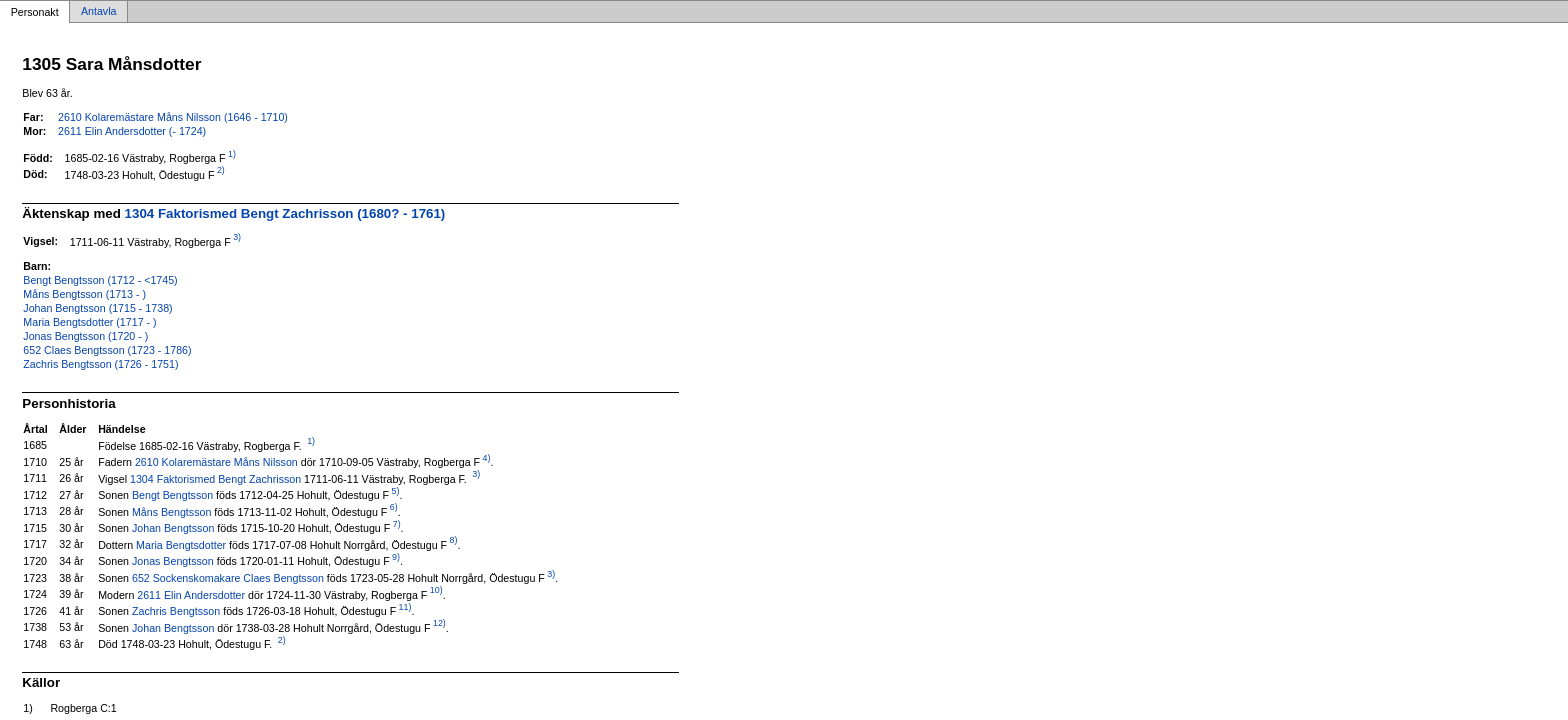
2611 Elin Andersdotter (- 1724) (132, 131)
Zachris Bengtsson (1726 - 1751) (100, 364)
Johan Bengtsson (173, 528)
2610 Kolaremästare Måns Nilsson (216, 462)
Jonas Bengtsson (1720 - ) (85, 336)
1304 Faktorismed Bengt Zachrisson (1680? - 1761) (285, 213)
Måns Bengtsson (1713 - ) (84, 294)
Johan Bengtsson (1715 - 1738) (97, 308)
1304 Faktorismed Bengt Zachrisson (215, 478)
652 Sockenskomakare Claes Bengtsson (228, 578)
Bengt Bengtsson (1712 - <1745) (100, 280)
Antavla (99, 12)
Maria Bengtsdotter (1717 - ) (89, 322)
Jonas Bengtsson (173, 561)
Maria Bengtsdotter (181, 544)
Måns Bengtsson (171, 511)
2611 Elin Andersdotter (191, 594)
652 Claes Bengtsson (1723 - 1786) (107, 350)
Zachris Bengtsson (176, 611)
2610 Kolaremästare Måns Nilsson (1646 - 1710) (173, 117)
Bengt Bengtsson (172, 495)
